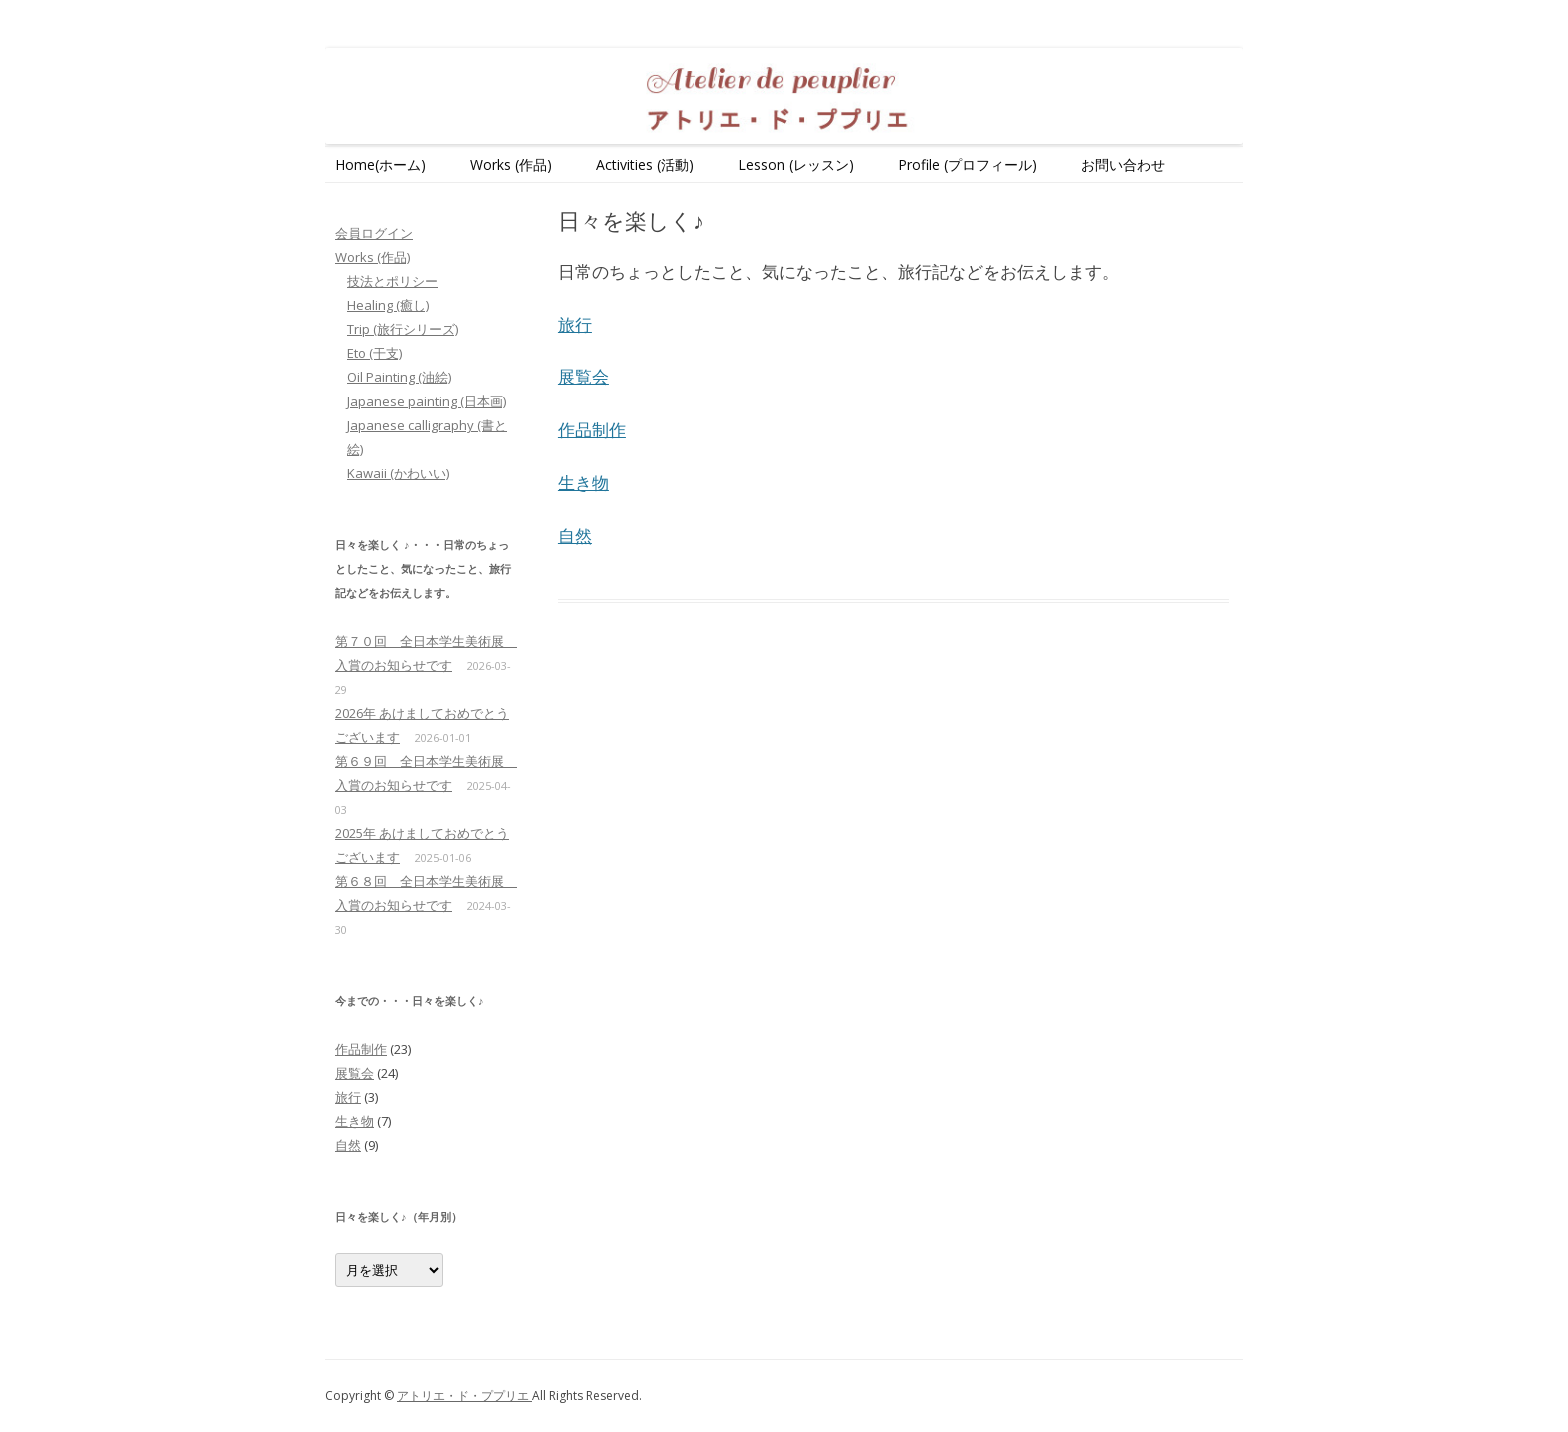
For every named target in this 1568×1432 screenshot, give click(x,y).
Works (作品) (511, 164)
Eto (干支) (374, 353)
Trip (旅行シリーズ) (402, 329)
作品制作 (592, 429)
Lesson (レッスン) (796, 164)
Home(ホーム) (380, 164)
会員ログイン (374, 233)
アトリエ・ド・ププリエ (464, 1395)
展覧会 (583, 376)
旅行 (575, 324)
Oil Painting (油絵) (399, 377)
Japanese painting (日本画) (426, 401)
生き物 (583, 482)
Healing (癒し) (388, 305)
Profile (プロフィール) (967, 164)
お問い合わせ (1123, 164)
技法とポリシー (392, 281)
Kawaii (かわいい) (398, 473)
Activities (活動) (645, 164)
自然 (575, 535)
